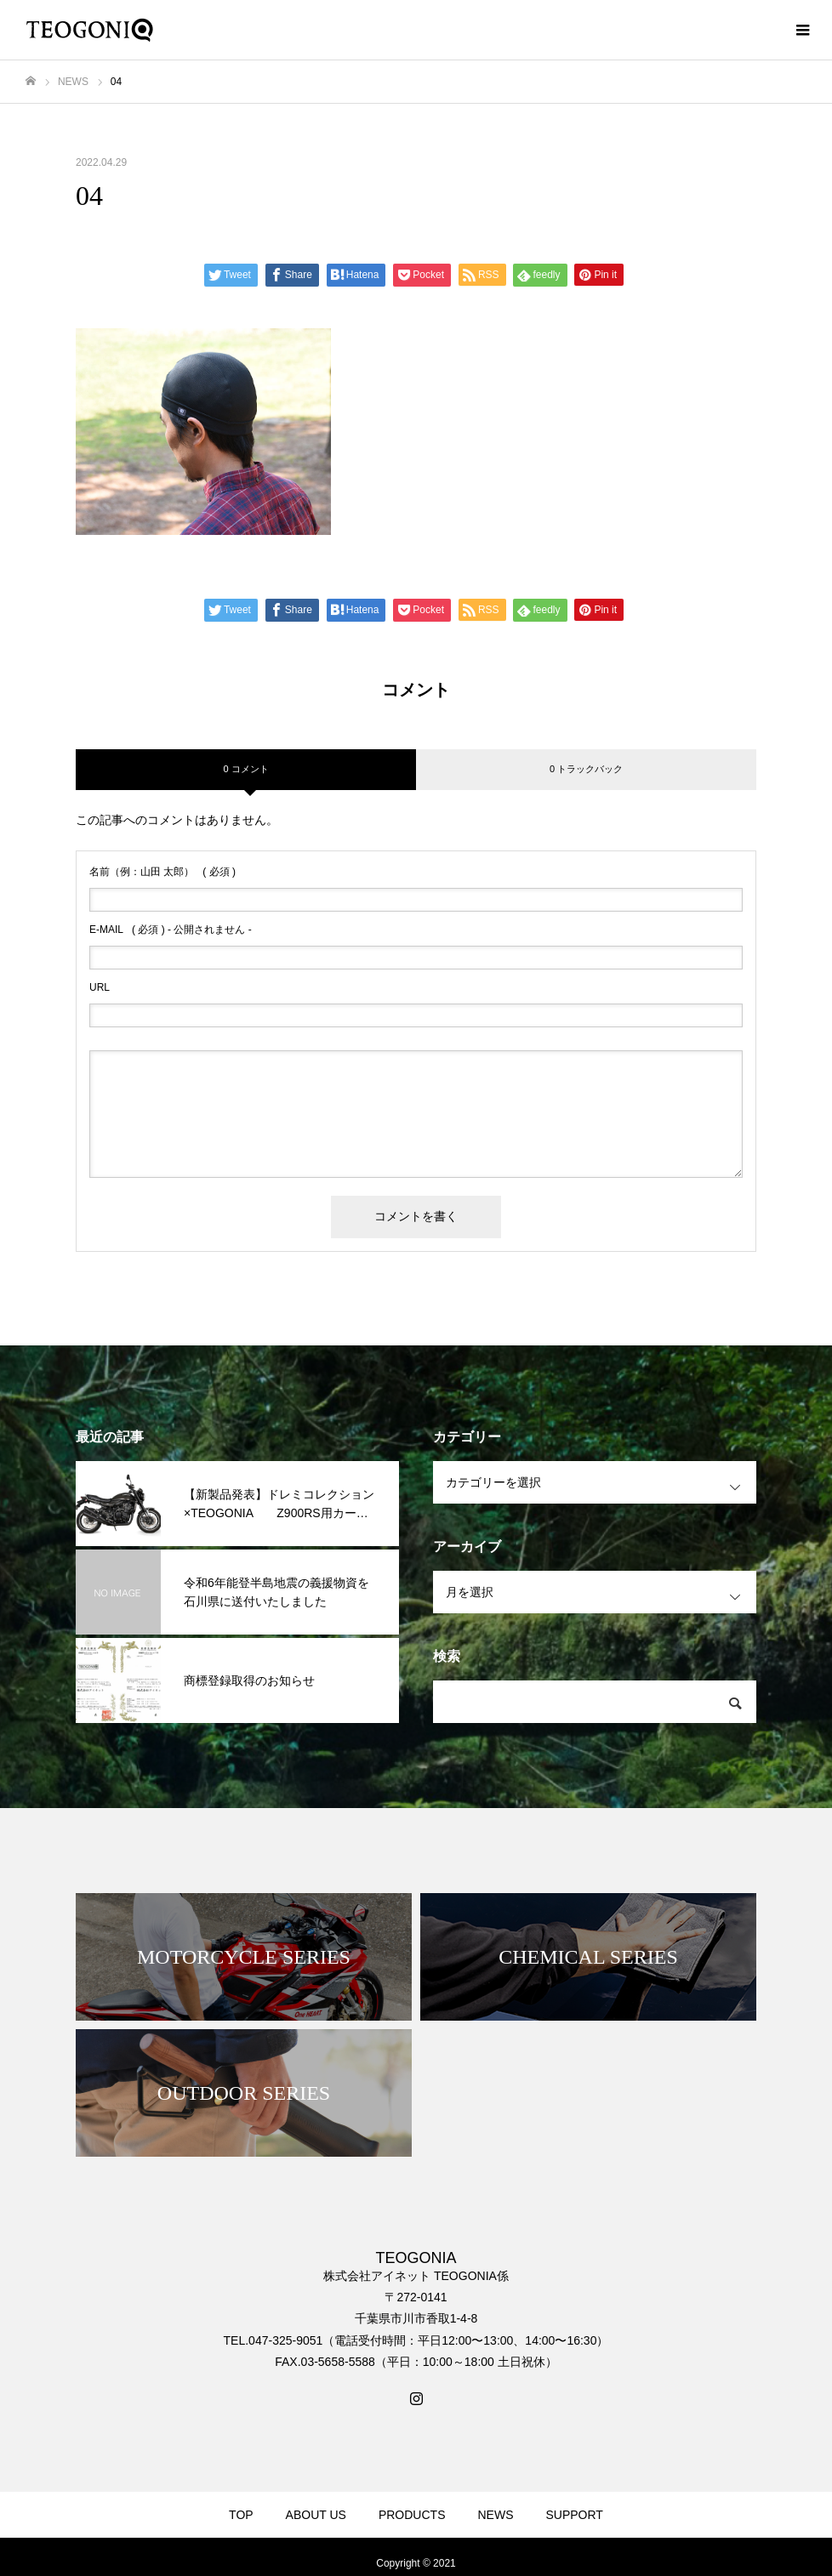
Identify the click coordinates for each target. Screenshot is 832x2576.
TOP (241, 2515)
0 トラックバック (586, 769)
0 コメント (245, 769)
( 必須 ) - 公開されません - (170, 929)
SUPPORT (573, 2515)
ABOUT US (316, 2515)
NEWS (495, 2515)
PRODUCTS (412, 2515)
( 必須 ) (162, 872)
